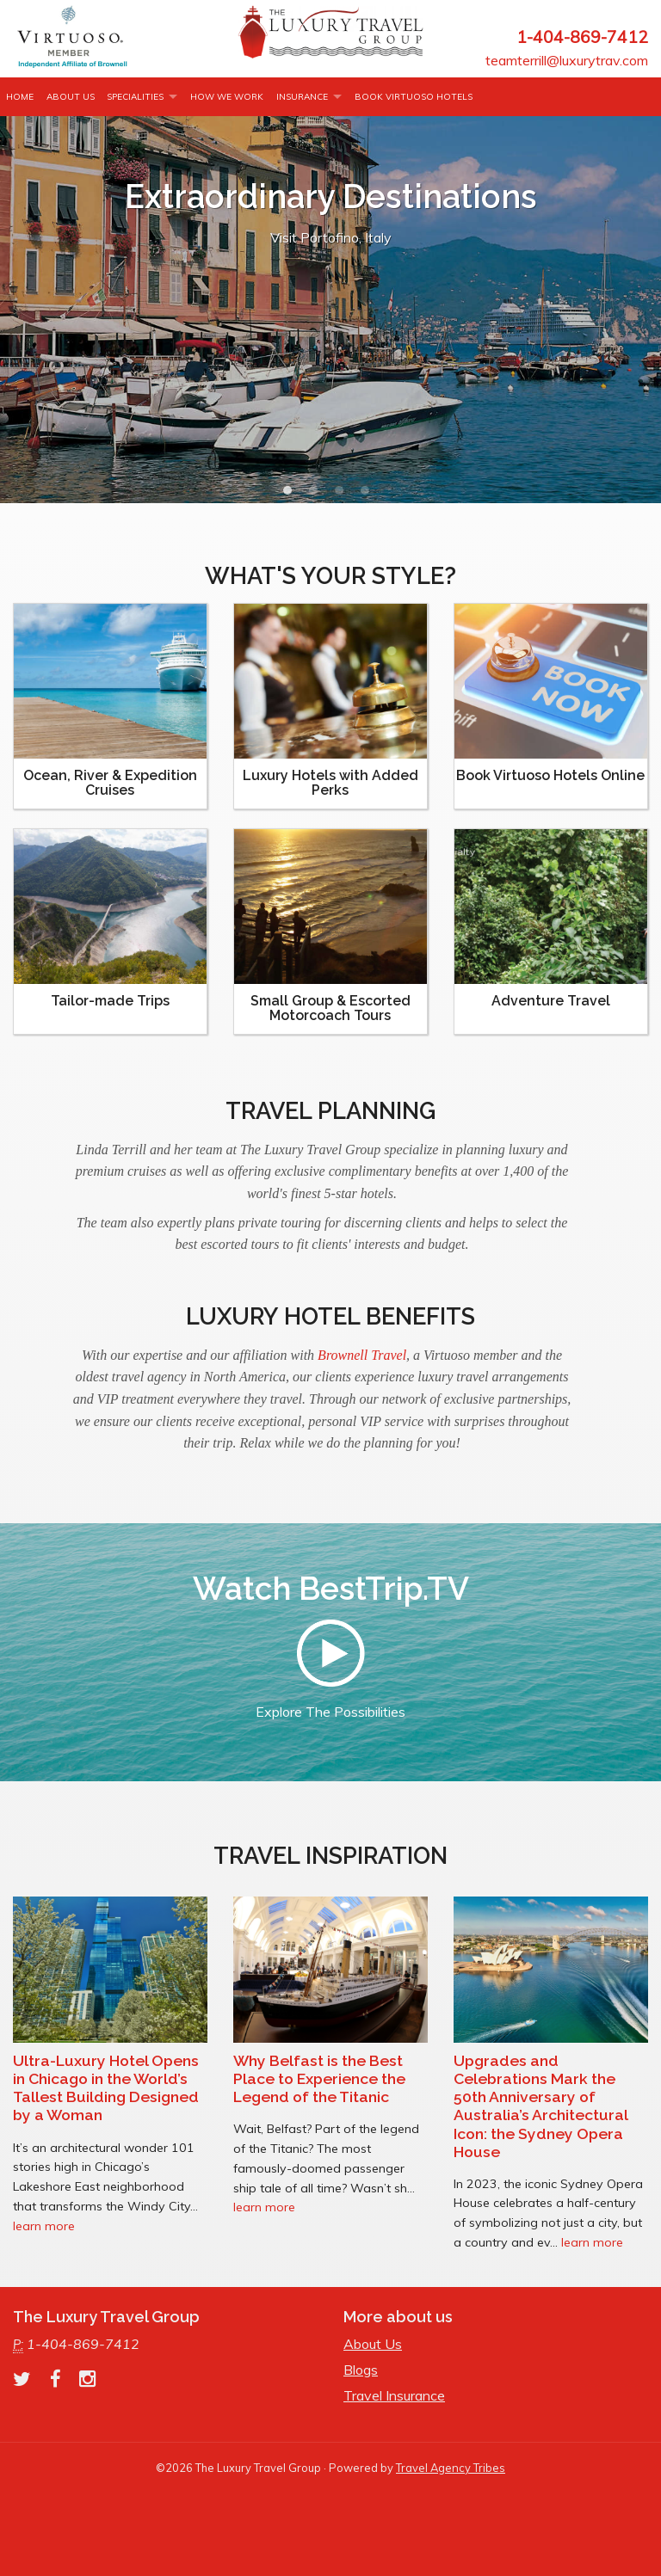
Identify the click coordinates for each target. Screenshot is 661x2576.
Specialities (135, 96)
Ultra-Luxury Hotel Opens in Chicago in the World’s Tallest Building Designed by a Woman (106, 2087)
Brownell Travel (362, 1355)
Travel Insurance (394, 2395)
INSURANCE (302, 96)
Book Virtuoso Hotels (414, 96)
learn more (44, 2226)
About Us (70, 96)
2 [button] (317, 494)
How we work (226, 96)
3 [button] (343, 494)
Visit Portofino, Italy (331, 237)
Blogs (360, 2369)
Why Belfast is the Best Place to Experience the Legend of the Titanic (319, 2078)
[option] (330, 309)
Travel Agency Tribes (450, 2468)
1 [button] (291, 494)
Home (20, 96)
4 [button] (369, 494)
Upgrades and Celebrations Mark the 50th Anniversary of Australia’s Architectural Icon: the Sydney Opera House (540, 2106)
